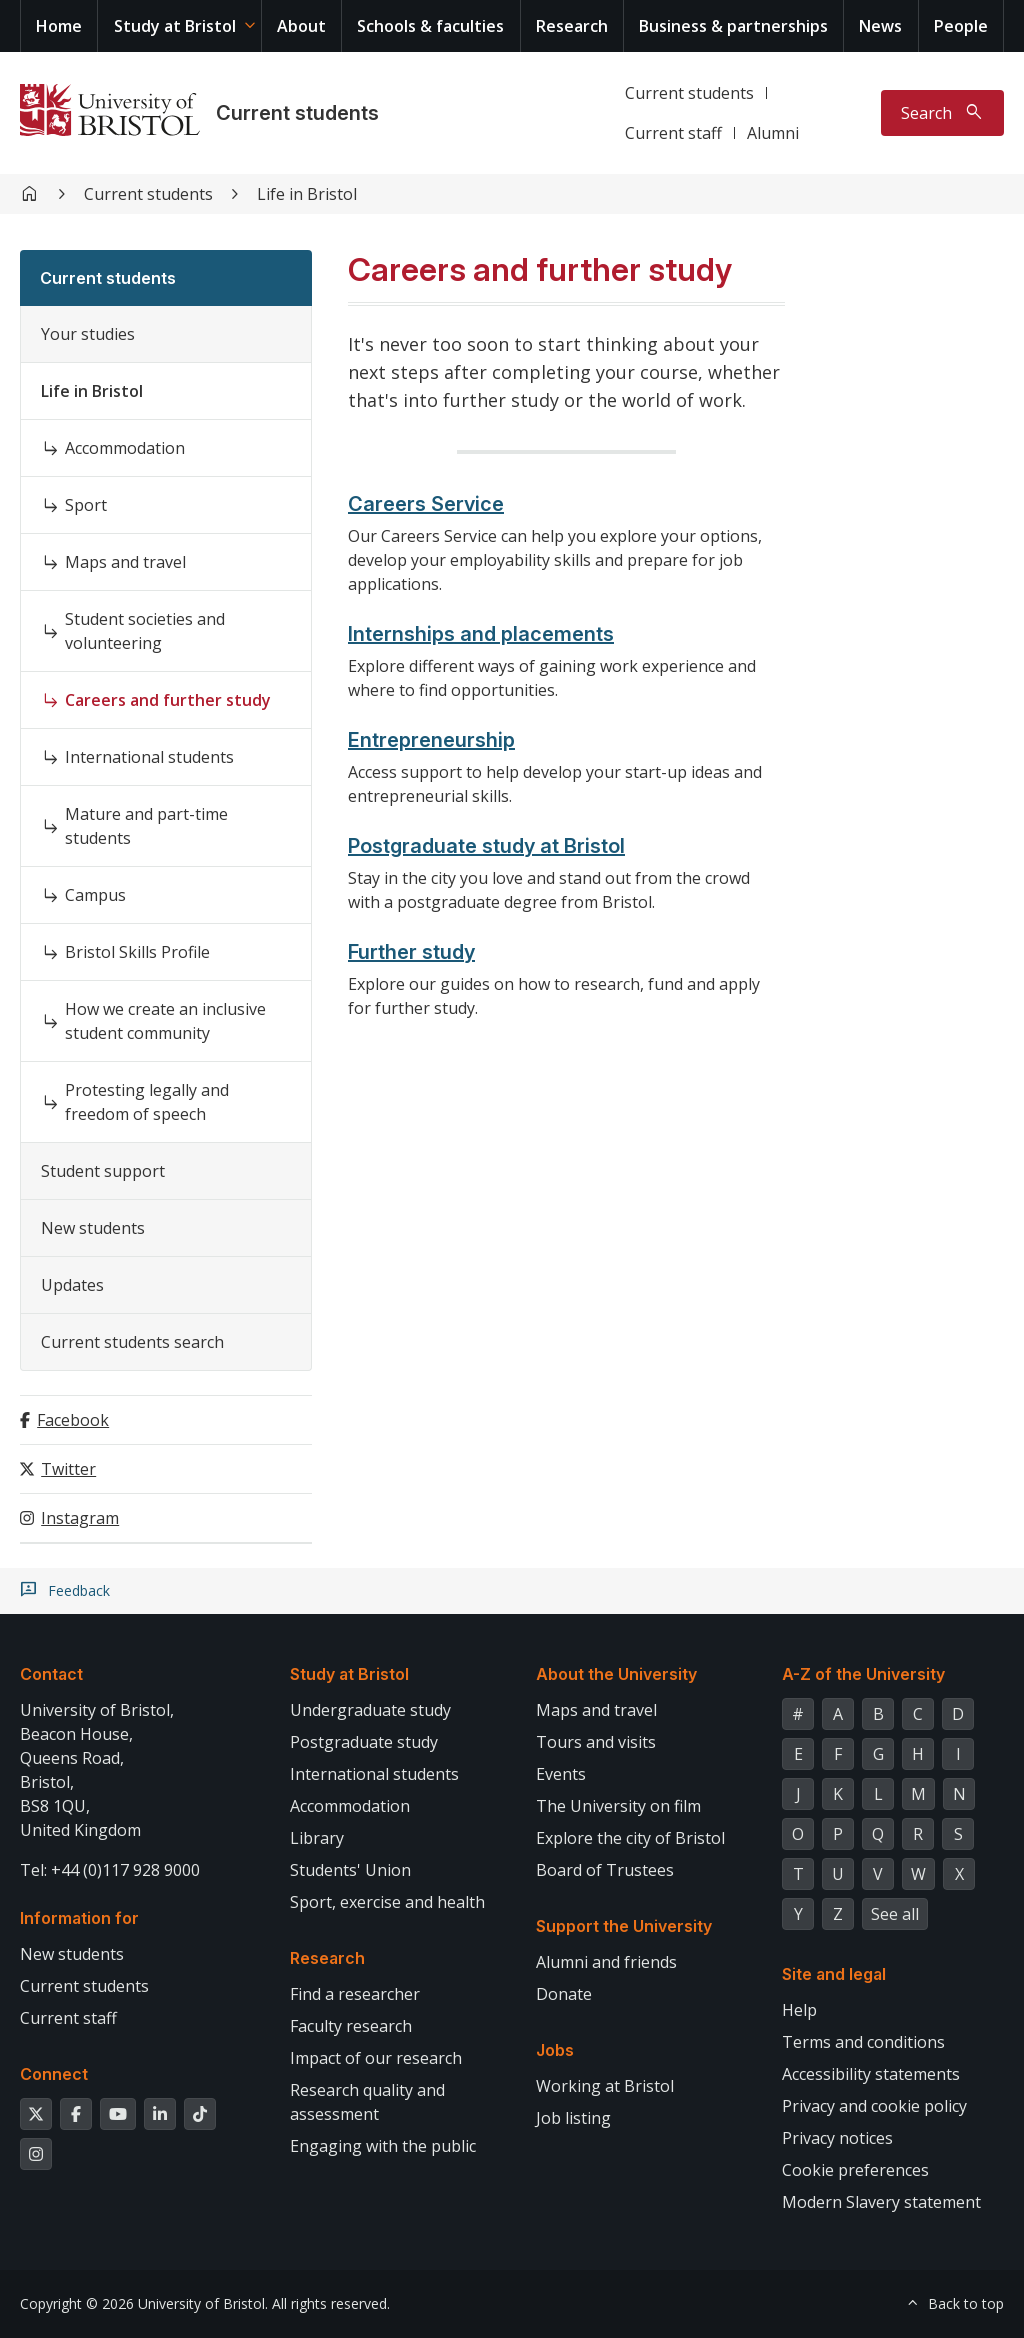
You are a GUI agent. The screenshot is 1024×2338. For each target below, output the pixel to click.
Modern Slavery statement (881, 2202)
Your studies (88, 334)
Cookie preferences (855, 2170)
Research (572, 26)
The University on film (618, 1806)
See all (895, 1914)
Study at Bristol (175, 26)
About (301, 26)
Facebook (73, 1420)
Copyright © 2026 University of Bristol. (144, 2303)
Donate (564, 1994)
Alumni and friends (606, 1962)
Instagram (80, 1518)
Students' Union (350, 1870)
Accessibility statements (871, 2074)
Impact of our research (376, 2058)
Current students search (132, 1342)
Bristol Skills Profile (137, 952)
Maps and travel (125, 562)
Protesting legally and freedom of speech (147, 1102)
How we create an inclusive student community (165, 1021)
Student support (103, 1171)
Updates (72, 1285)
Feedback (79, 1591)
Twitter (68, 1469)
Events (561, 1774)
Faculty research (351, 2026)
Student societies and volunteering (145, 631)
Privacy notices (837, 2138)
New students (93, 1228)
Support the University (624, 1926)
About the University (616, 1674)
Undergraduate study (370, 1710)
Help (799, 2010)
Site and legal (834, 1974)
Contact (51, 1674)
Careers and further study (168, 700)
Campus (95, 895)
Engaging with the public (383, 2146)
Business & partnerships (733, 26)
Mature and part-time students (146, 826)
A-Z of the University (863, 1674)
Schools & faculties (430, 26)
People (961, 26)
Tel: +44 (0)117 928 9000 (110, 1870)
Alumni (773, 133)
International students (149, 757)
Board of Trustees (605, 1870)
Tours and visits (596, 1742)
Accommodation (125, 448)
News (880, 26)
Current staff (673, 133)
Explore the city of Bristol (630, 1838)
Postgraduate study (364, 1742)
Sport (86, 505)
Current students (297, 113)
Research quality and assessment (367, 2102)
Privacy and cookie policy (874, 2106)
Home (59, 26)
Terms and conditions (863, 2042)
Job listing (573, 2118)
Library (317, 1838)
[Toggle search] (942, 113)
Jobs (555, 2050)
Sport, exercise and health (387, 1902)
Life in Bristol (307, 194)
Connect (54, 2074)
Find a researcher (355, 1994)
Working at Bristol (605, 2086)
